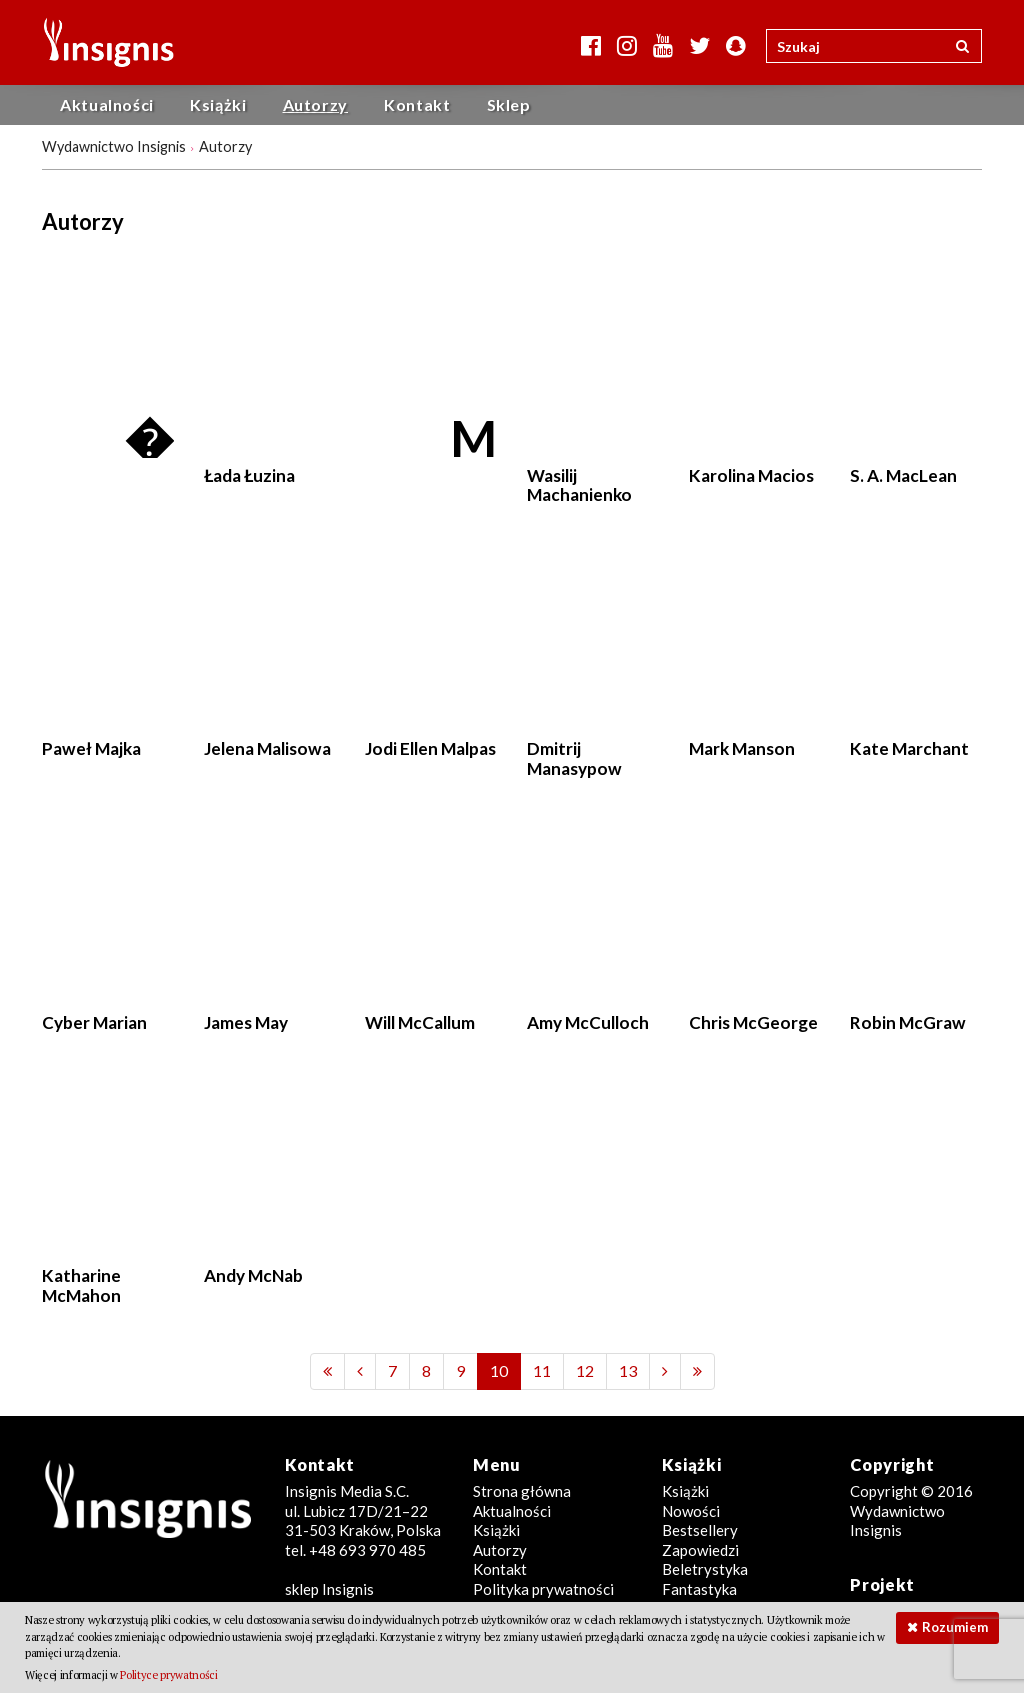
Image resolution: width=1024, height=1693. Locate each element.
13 (628, 1370)
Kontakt (417, 104)
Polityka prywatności (543, 1589)
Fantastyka (699, 1589)
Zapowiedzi (700, 1550)
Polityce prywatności (168, 1675)
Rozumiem (955, 1627)
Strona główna (522, 1491)
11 (542, 1370)
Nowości (691, 1511)
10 (499, 1370)
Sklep (509, 104)
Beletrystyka (705, 1569)
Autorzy (315, 104)
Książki (218, 104)
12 (585, 1370)
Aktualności (107, 104)
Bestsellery (700, 1530)
